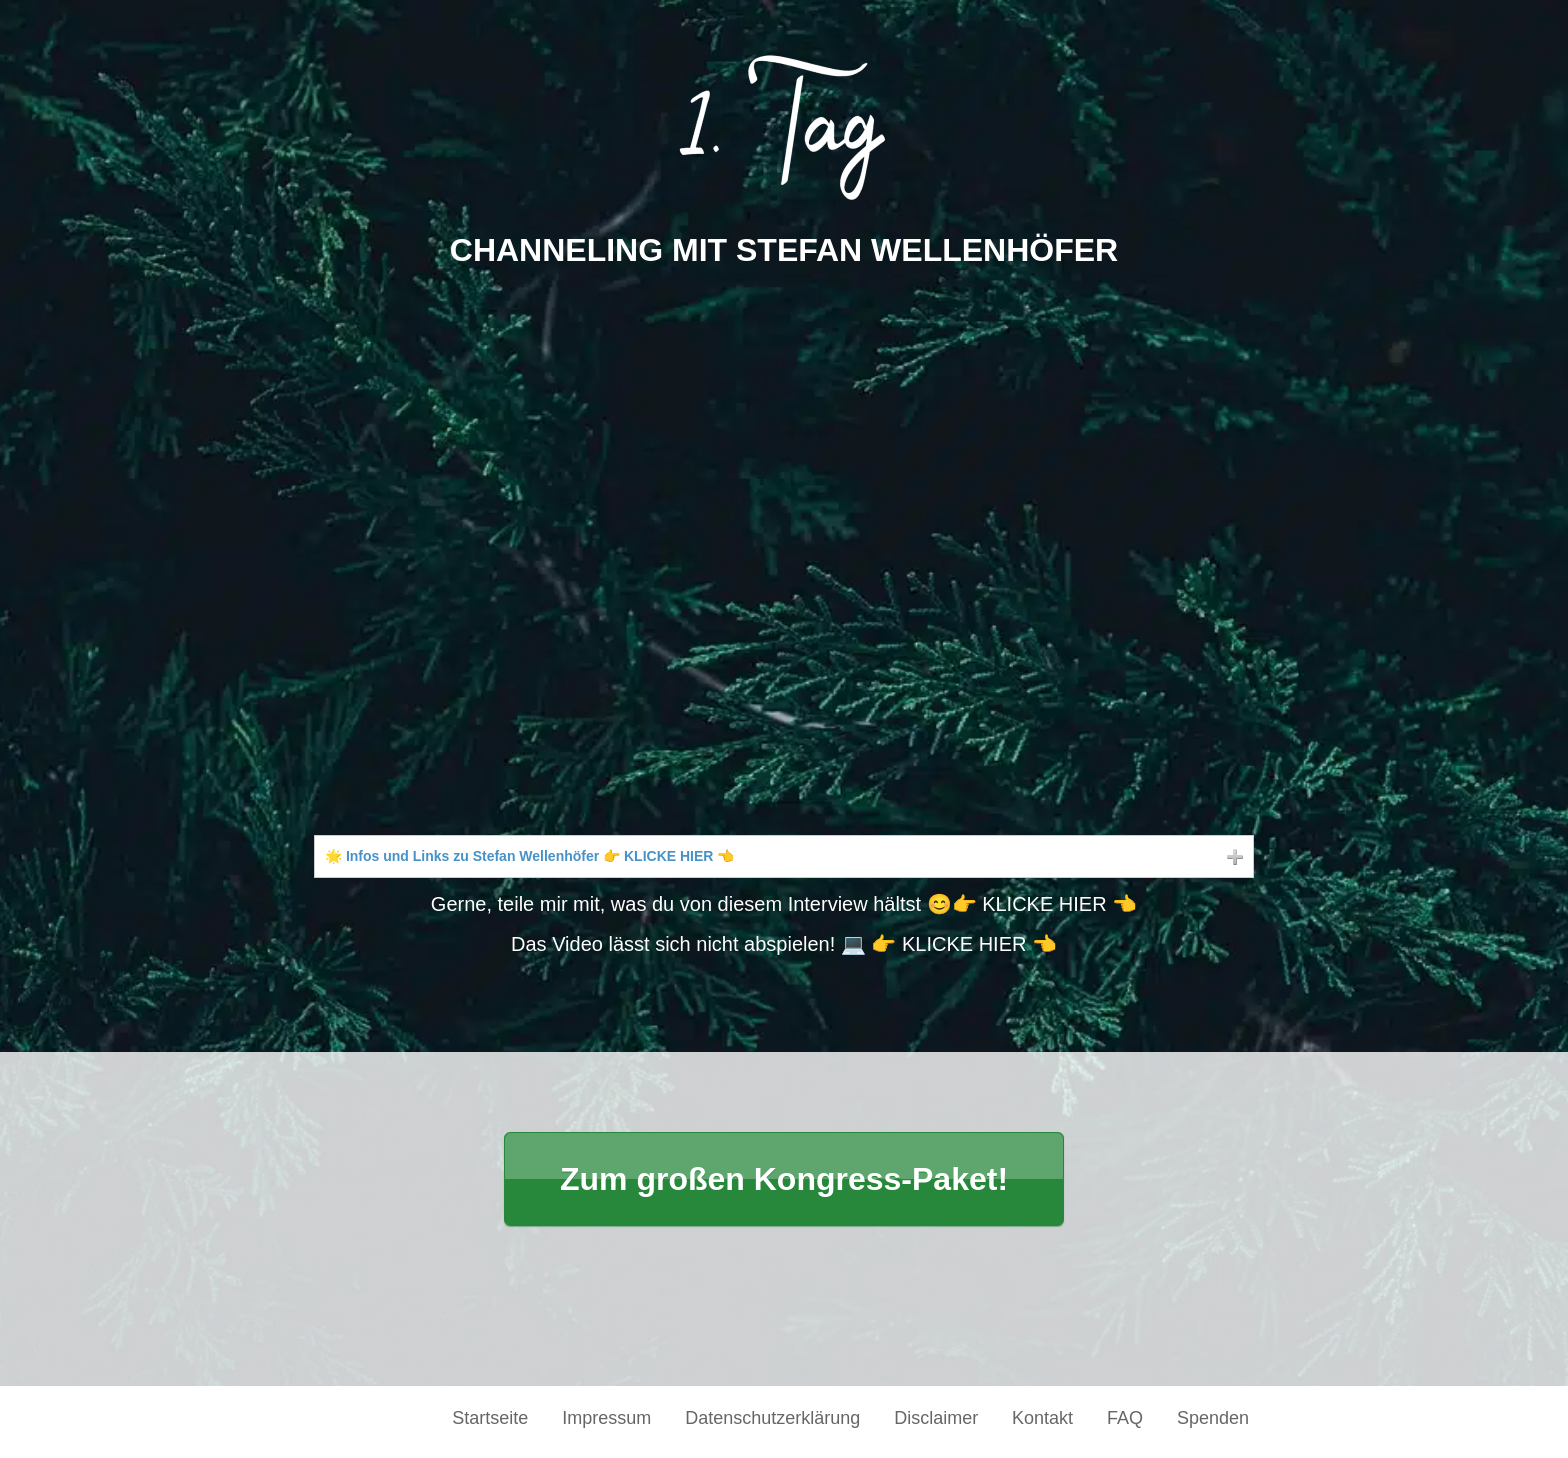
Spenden (1213, 1418)
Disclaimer (936, 1418)
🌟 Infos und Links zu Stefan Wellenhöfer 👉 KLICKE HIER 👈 (529, 856)
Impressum (606, 1418)
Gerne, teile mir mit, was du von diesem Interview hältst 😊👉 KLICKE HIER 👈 (784, 904)
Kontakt (1042, 1418)
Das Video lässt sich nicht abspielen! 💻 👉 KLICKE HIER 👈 (784, 944)
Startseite (490, 1418)
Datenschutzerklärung (772, 1418)
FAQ (1125, 1418)
